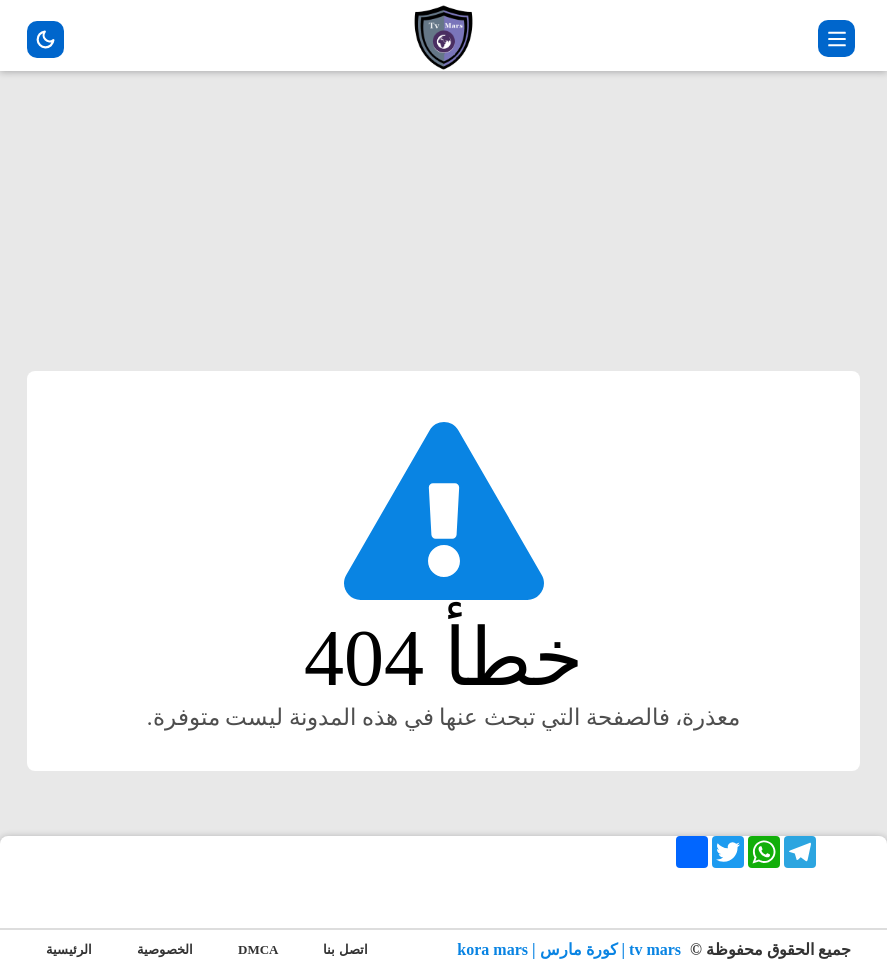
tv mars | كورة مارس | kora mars (571, 949)
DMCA (258, 949)
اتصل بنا (345, 949)
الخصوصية (165, 949)
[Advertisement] (443, 231)
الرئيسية (69, 949)
